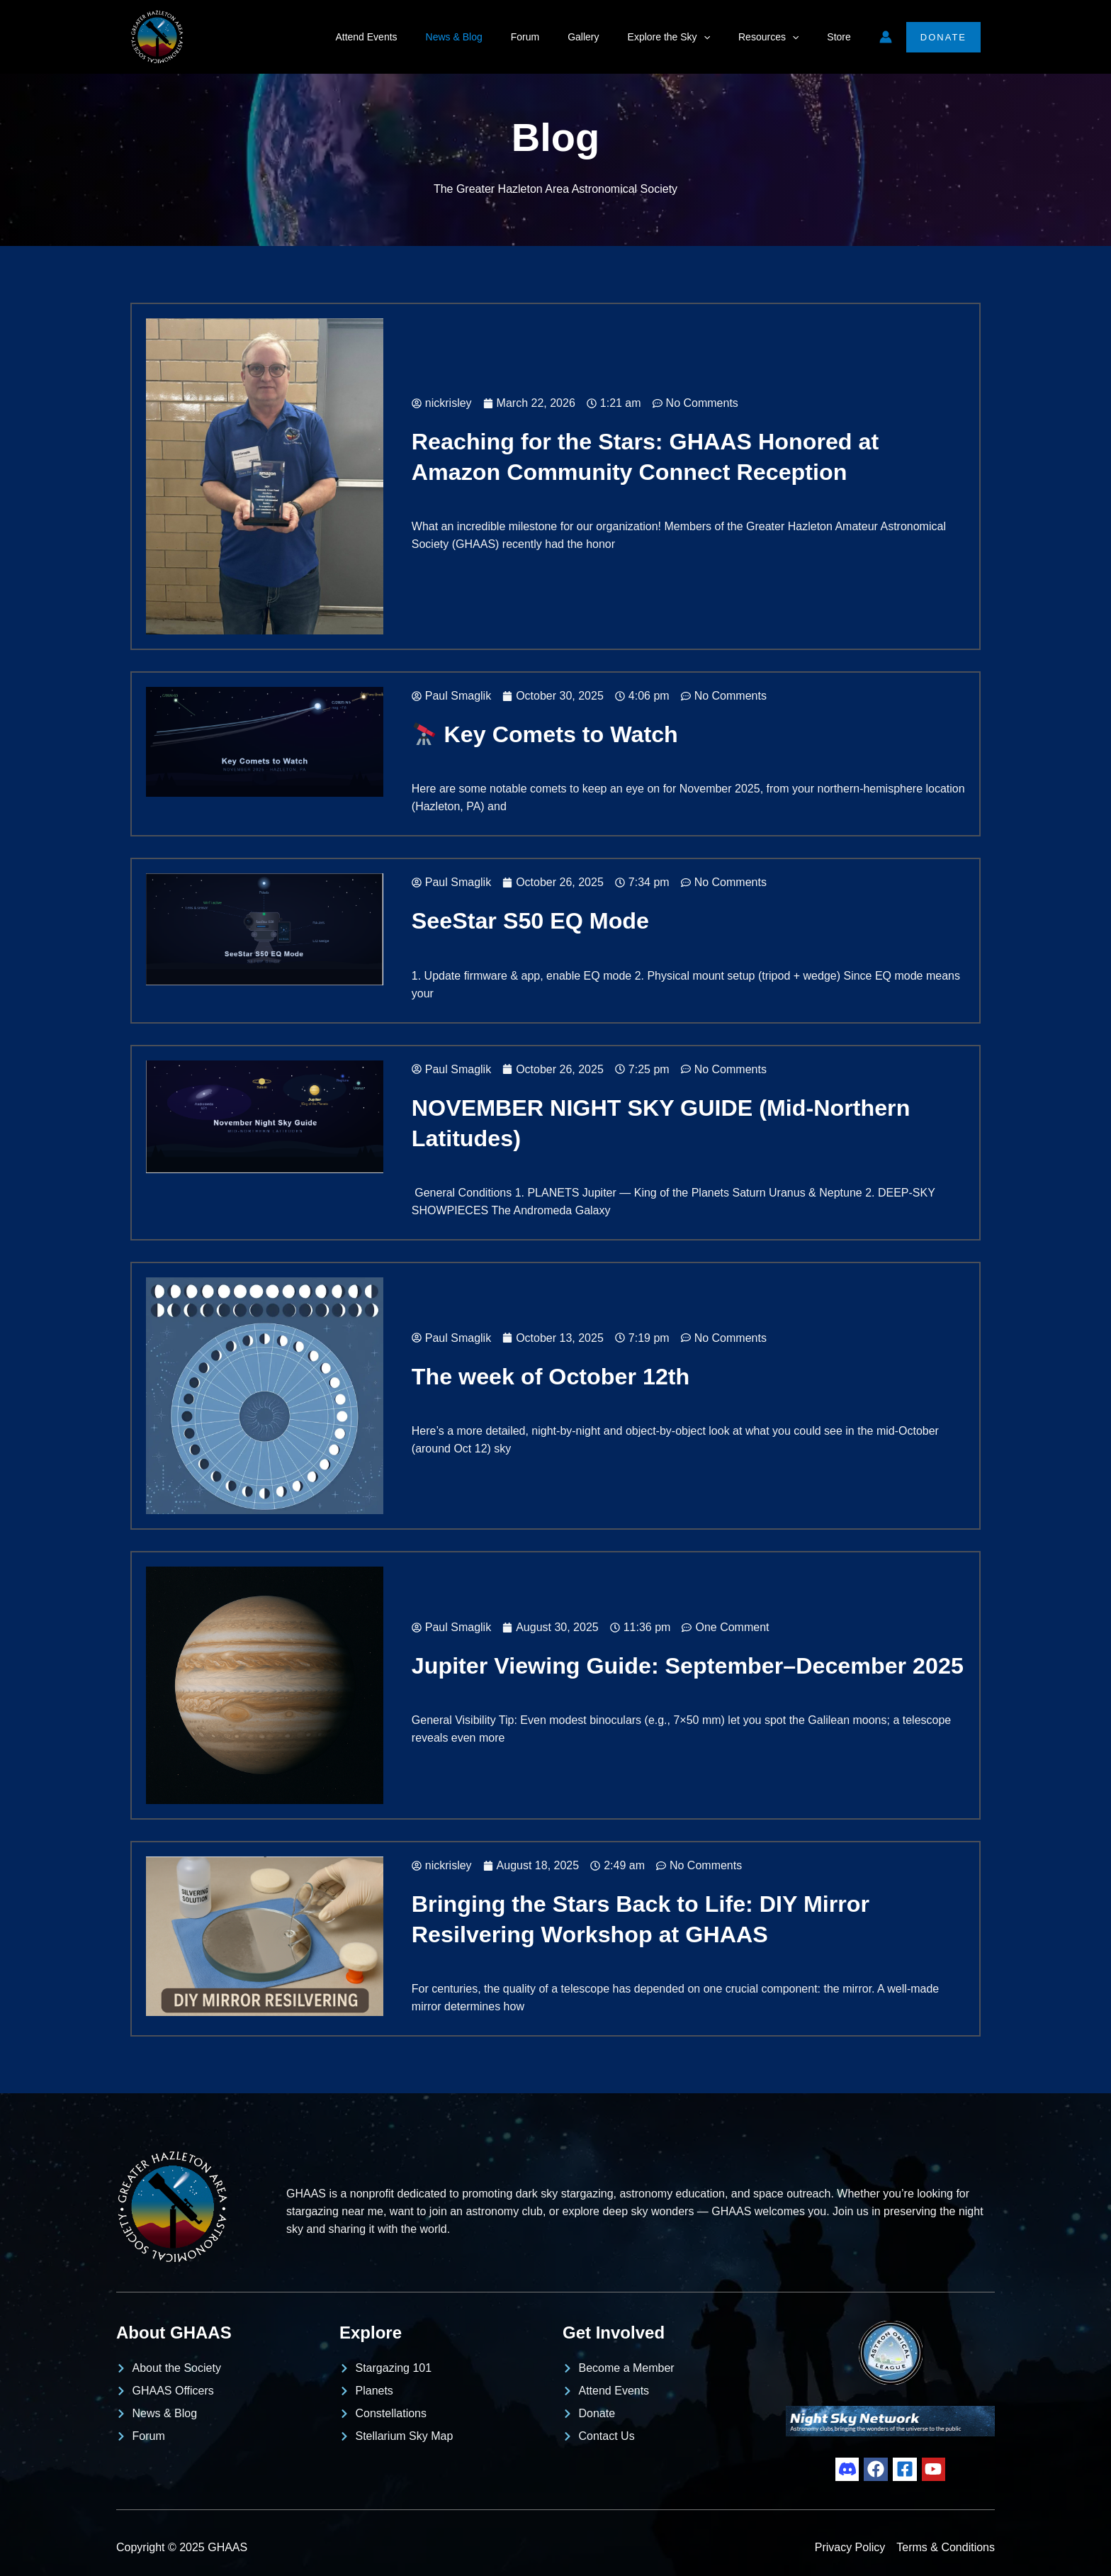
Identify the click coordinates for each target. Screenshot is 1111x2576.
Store (843, 37)
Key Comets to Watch (548, 734)
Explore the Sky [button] (690, 37)
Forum (563, 37)
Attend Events (421, 37)
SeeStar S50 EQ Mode (533, 920)
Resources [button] (781, 37)
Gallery (612, 37)
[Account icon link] (885, 36)
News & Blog (501, 37)
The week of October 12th (554, 1376)
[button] (724, 37)
